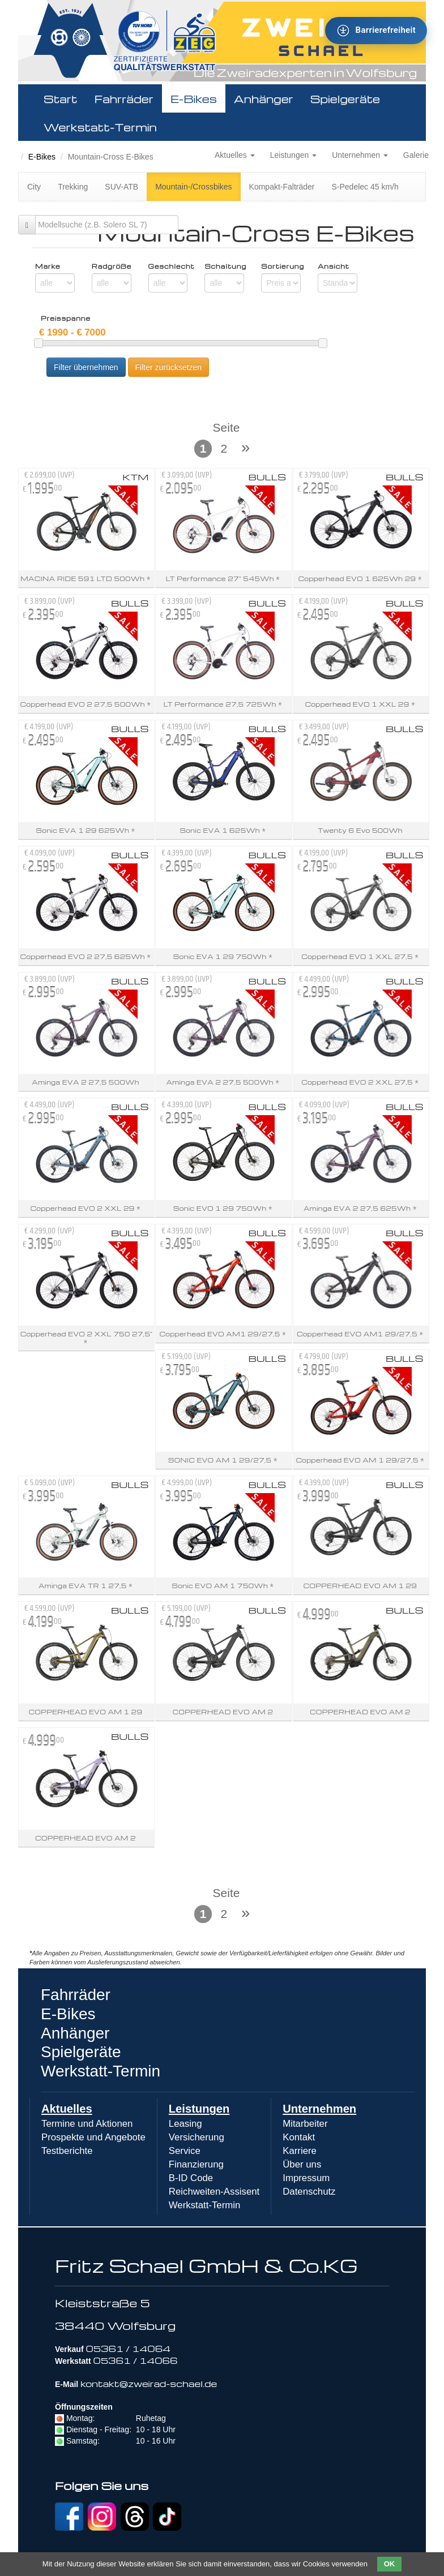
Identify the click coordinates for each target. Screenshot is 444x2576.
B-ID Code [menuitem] (191, 2178)
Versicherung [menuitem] (196, 2137)
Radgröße (111, 266)
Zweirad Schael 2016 (23, 142)
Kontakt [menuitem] (299, 2137)
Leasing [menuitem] (185, 2123)
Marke (48, 266)
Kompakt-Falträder (282, 186)
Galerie (416, 155)
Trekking (73, 186)
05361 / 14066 (135, 2360)
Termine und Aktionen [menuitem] (87, 2123)
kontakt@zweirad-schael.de (148, 2383)
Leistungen (293, 155)
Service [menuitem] (184, 2150)
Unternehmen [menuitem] (319, 2108)
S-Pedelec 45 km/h (365, 186)
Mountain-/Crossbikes (193, 186)
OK (389, 2564)
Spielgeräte (345, 98)
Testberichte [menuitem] (66, 2150)
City (34, 186)
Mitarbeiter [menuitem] (305, 2123)
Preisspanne (66, 318)
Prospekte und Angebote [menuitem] (93, 2137)
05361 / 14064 (128, 2348)
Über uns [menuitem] (302, 2164)
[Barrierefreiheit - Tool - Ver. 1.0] (376, 30)
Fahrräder (124, 98)
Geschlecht (168, 266)
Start (61, 98)
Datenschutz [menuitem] (309, 2191)
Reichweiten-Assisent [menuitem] (214, 2191)
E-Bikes (193, 98)
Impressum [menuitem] (306, 2178)
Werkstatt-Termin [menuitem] (205, 2205)
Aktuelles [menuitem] (66, 2108)
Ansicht (333, 266)
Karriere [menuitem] (300, 2150)
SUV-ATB (121, 186)
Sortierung (281, 266)
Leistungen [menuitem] (199, 2108)
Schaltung (224, 266)
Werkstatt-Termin (100, 127)
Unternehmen (360, 155)
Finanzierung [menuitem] (196, 2164)
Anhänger (263, 98)
